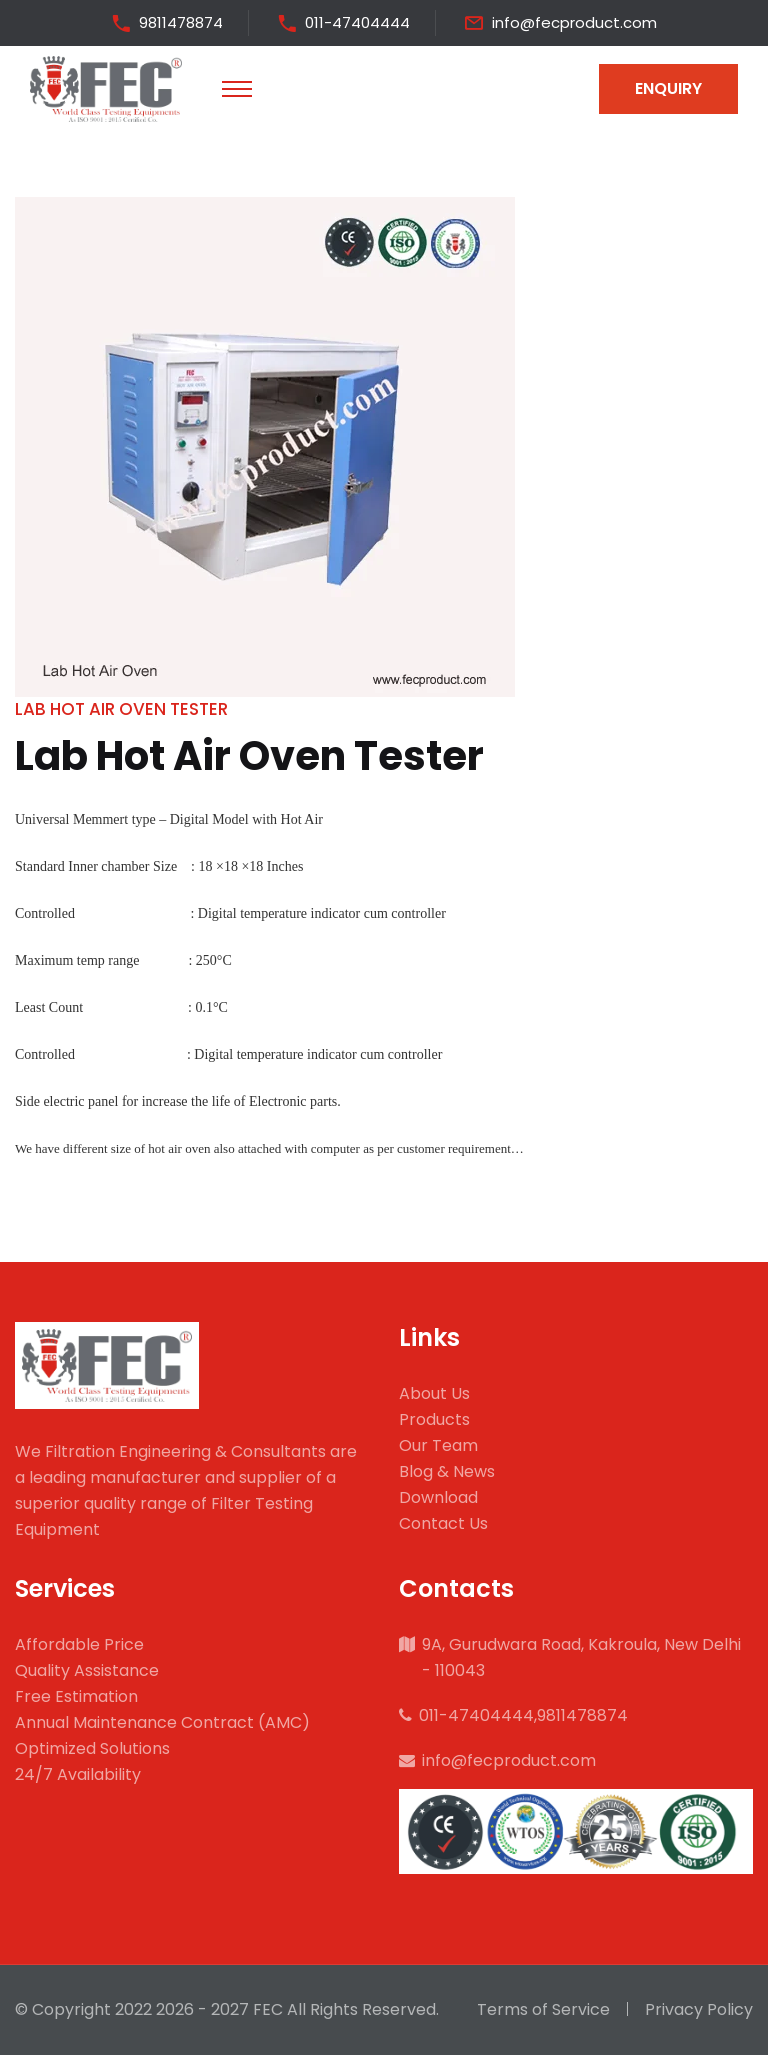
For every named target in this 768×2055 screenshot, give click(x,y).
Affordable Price (79, 1644)
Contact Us (443, 1523)
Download (438, 1497)
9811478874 (181, 22)
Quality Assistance (87, 1670)
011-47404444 (357, 22)
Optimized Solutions (92, 1748)
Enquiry (668, 88)
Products (434, 1419)
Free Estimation (76, 1696)
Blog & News (447, 1471)
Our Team (438, 1445)
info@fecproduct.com (574, 22)
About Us (434, 1393)
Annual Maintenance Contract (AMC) (162, 1722)
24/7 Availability (78, 1774)
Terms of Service (543, 2009)
